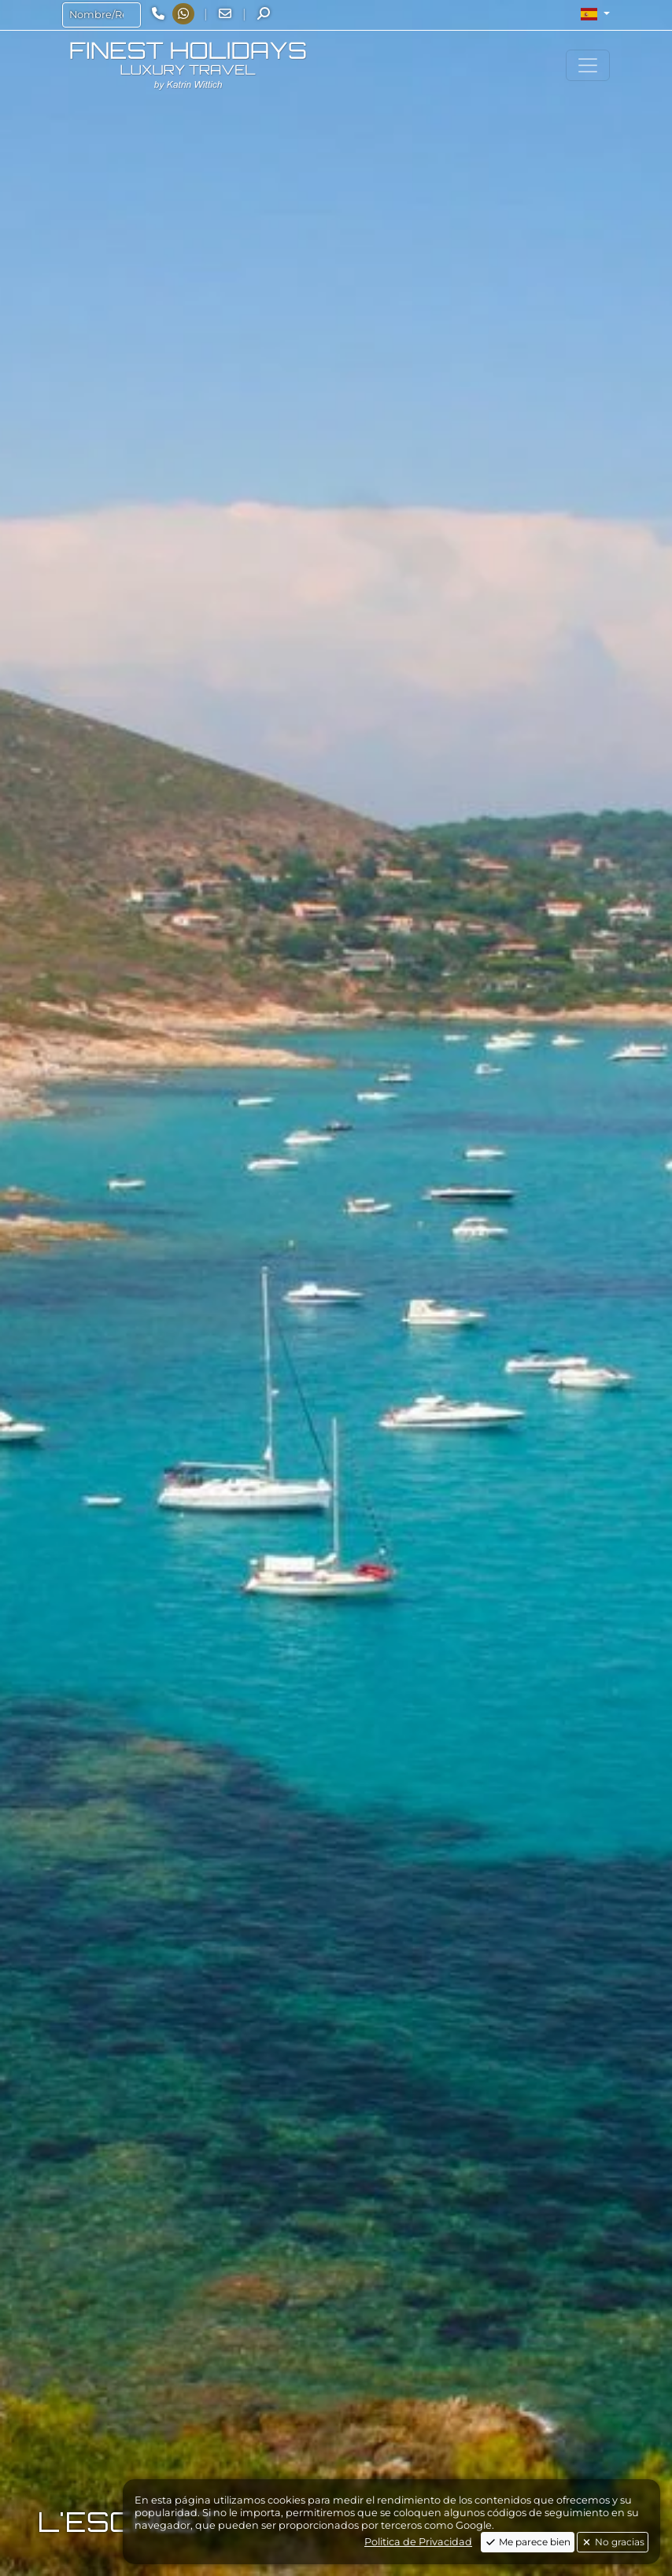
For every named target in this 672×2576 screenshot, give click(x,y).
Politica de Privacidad (418, 2542)
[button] (595, 14)
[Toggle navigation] (588, 65)
